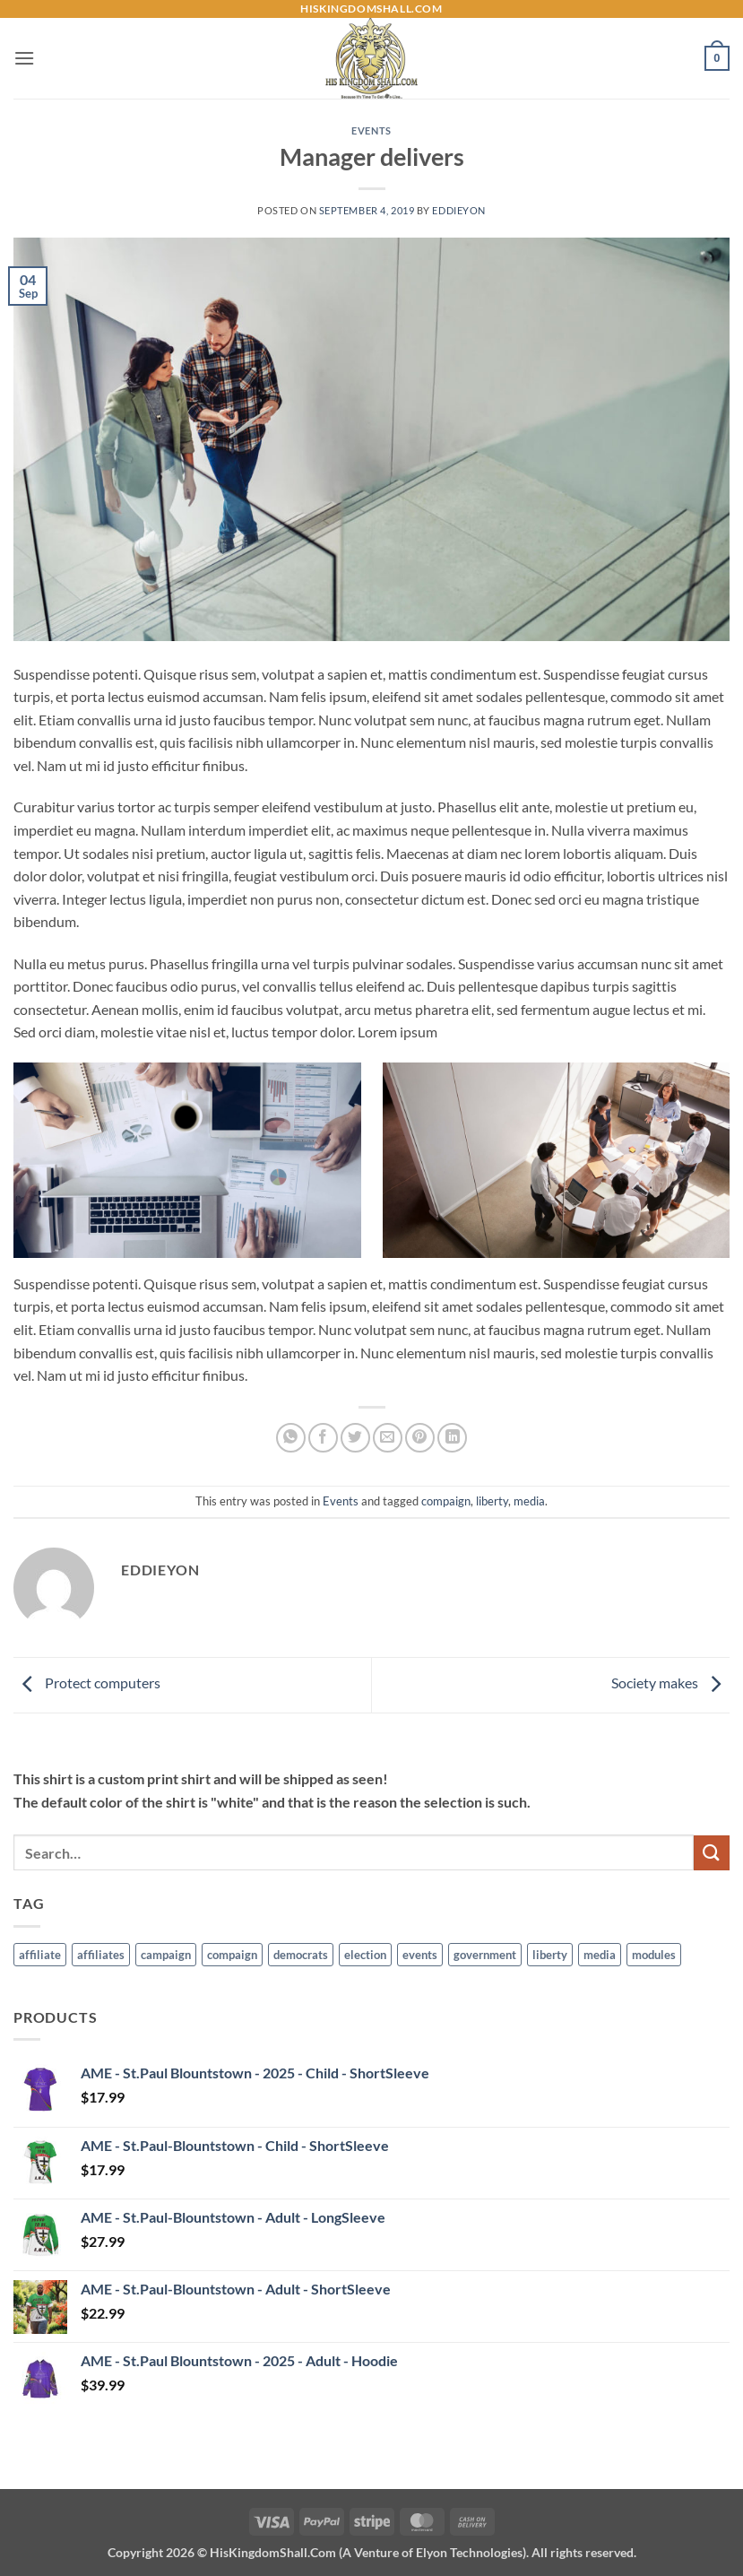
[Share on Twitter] (355, 1438)
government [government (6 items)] (485, 1954)
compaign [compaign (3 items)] (232, 1954)
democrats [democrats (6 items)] (300, 1954)
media (529, 1501)
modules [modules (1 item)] (654, 1954)
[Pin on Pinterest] (420, 1438)
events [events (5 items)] (419, 1954)
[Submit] (712, 1852)
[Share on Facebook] (323, 1438)
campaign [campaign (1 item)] (166, 1954)
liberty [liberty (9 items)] (549, 1954)
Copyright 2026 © (372, 2552)
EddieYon (458, 210)
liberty (492, 1501)
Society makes (670, 1683)
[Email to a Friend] (387, 1438)
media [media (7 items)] (599, 1954)
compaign (446, 1501)
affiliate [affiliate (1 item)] (40, 1954)
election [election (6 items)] (365, 1954)
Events (371, 130)
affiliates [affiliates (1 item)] (101, 1954)
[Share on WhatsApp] (291, 1438)
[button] (24, 58)
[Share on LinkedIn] (452, 1438)
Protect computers (86, 1683)
